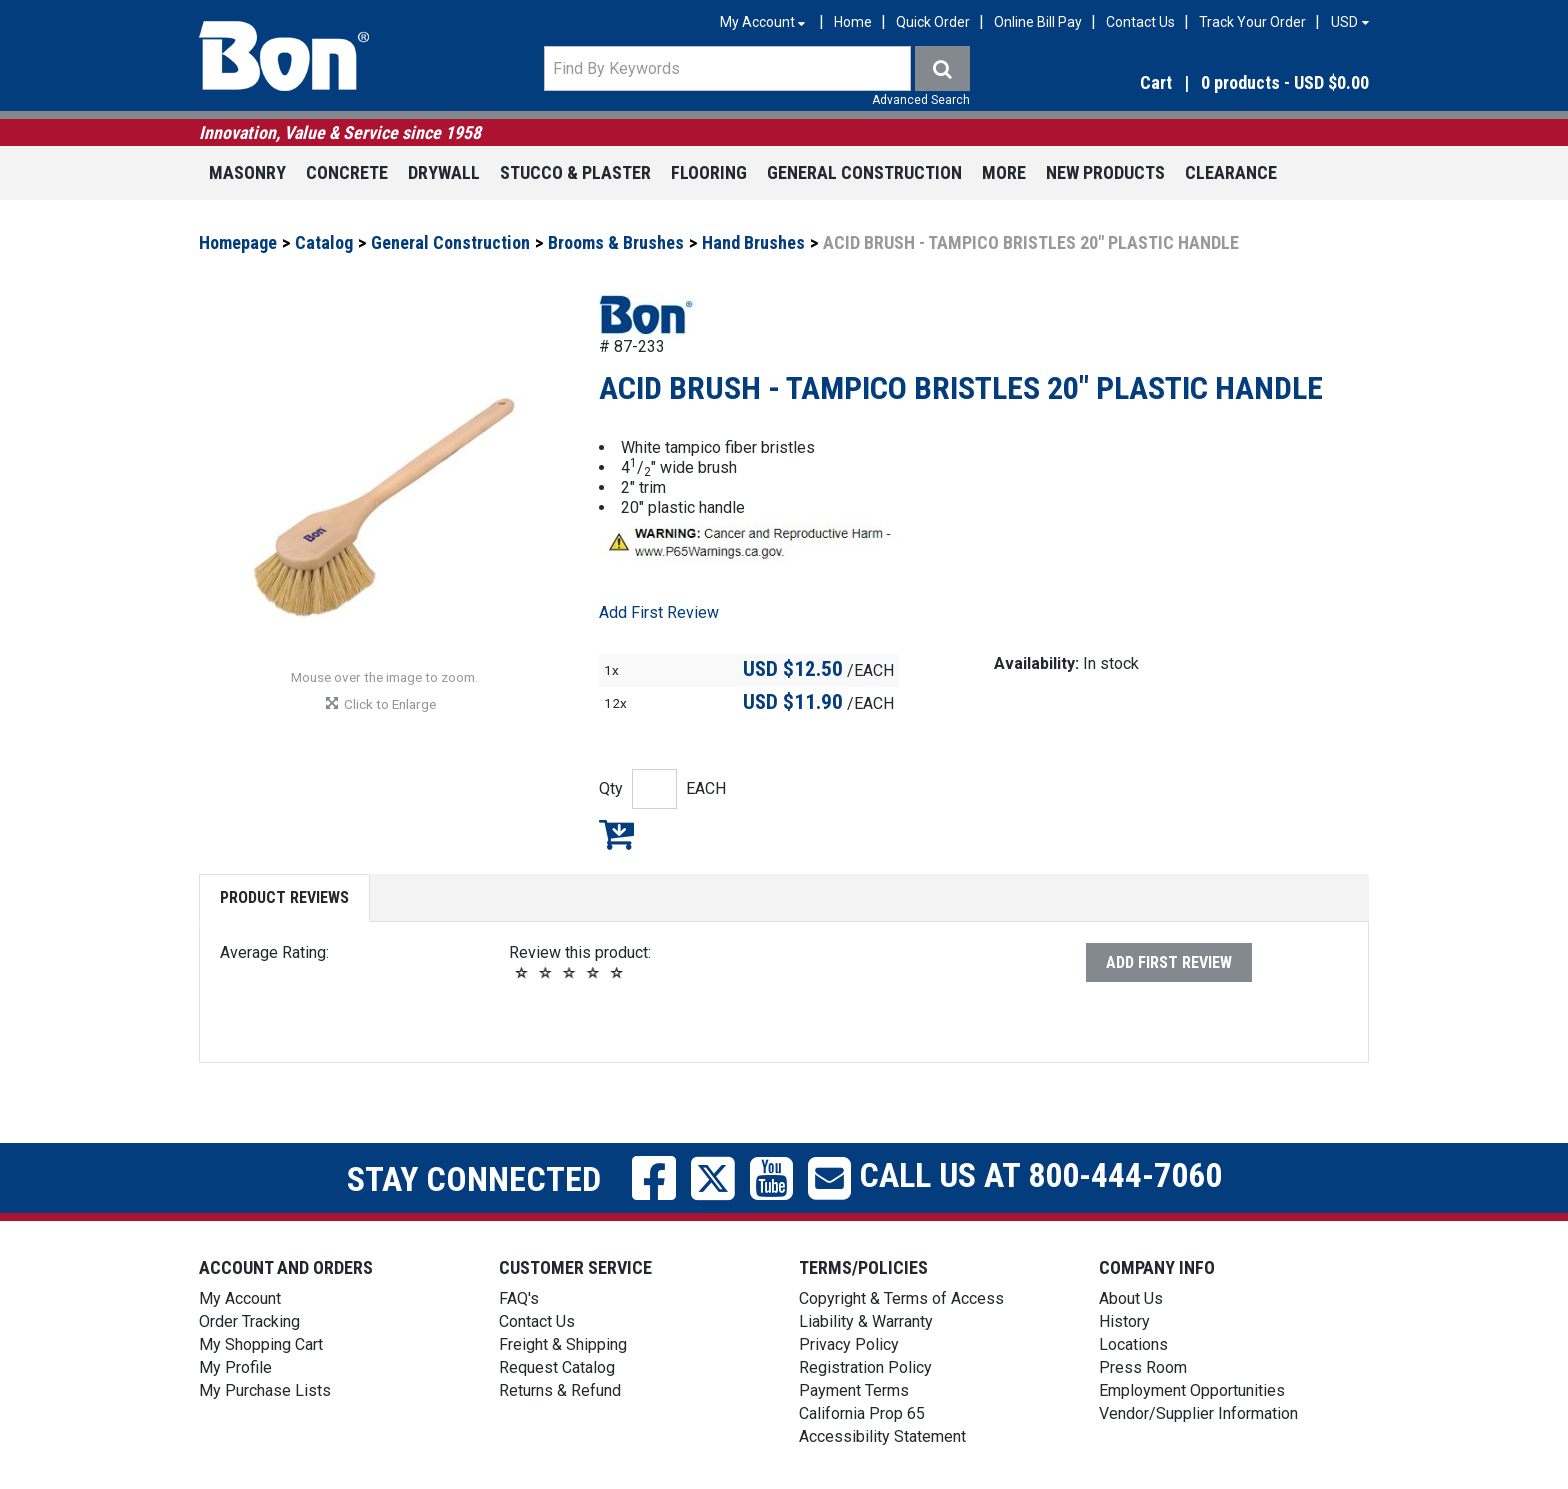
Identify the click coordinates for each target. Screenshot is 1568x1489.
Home (853, 22)
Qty (611, 788)
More (1004, 172)
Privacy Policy (849, 1344)
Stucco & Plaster (575, 172)
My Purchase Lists (265, 1390)
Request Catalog (557, 1367)
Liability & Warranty (866, 1321)
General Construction (864, 172)
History (1124, 1321)
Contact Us (1140, 22)
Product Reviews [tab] (284, 897)
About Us (1131, 1298)
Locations (1133, 1344)
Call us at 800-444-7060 (1036, 1175)
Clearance (1231, 172)
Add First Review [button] (659, 612)
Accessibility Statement (882, 1436)
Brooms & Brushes (616, 242)
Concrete (347, 172)
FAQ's (519, 1298)
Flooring (709, 172)
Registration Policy (865, 1367)
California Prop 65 (862, 1413)
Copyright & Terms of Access (901, 1298)
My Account (240, 1298)
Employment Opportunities (1192, 1390)
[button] (1193, 83)
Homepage (238, 242)
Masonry (247, 172)
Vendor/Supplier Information (1198, 1413)
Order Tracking (249, 1321)
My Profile (235, 1367)
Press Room (1143, 1367)
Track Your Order (1252, 22)
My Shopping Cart (261, 1344)
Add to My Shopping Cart (616, 834)
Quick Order (933, 22)
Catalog (324, 242)
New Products (1105, 172)
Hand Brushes (753, 242)
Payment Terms (854, 1390)
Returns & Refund (560, 1390)
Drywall (444, 172)
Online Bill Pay (1038, 22)
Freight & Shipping (563, 1344)
